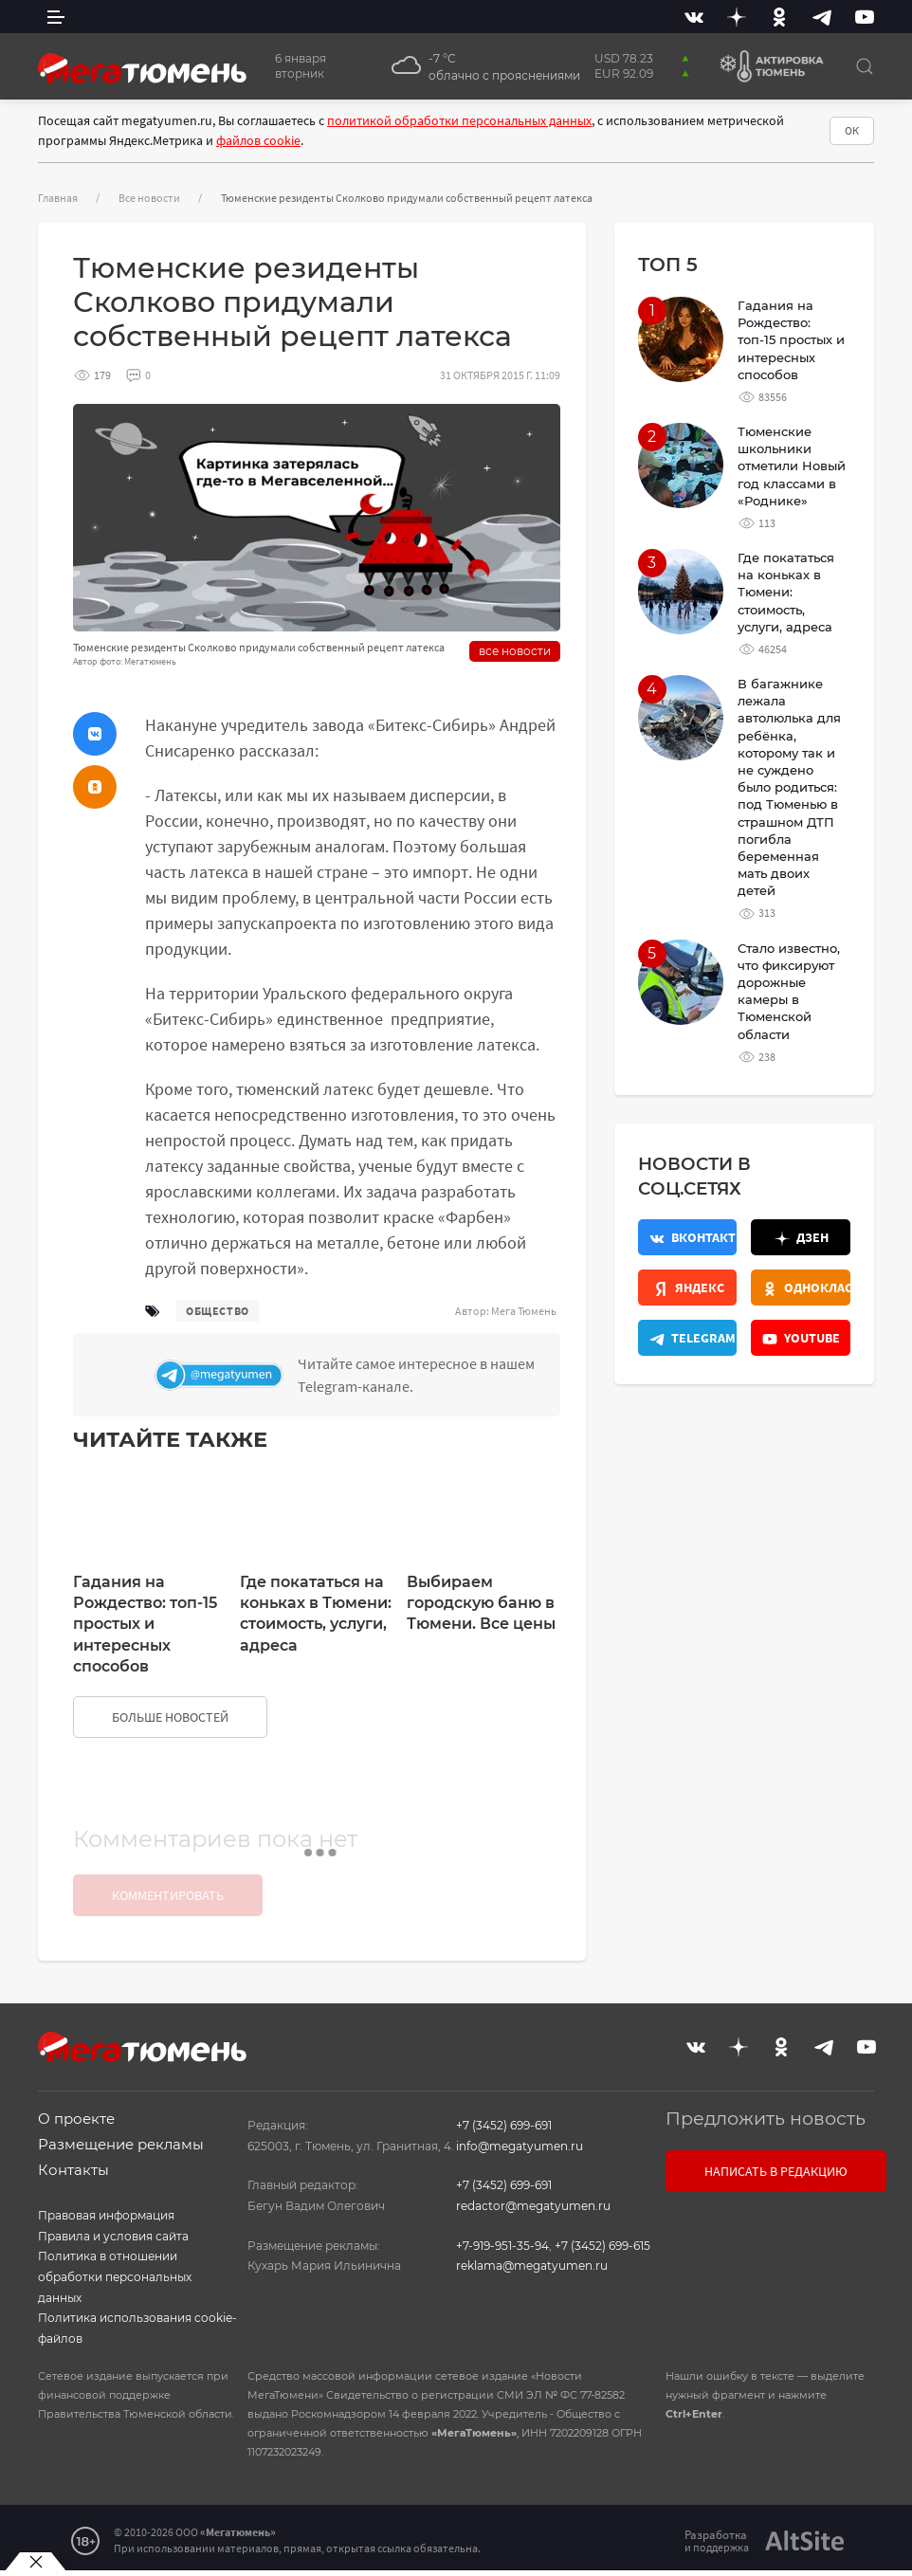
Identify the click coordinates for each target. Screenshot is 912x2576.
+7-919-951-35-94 (502, 2245)
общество (217, 1311)
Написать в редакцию (776, 2171)
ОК (852, 130)
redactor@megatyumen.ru (533, 2206)
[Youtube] (864, 16)
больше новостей (170, 1717)
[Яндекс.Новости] (687, 1288)
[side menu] (55, 16)
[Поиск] (864, 66)
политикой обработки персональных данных (459, 120)
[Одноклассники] (779, 16)
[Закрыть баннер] (35, 2561)
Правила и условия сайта (113, 2236)
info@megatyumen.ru (519, 2146)
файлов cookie (258, 140)
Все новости (149, 198)
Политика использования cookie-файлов (137, 2328)
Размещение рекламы (121, 2144)
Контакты (73, 2170)
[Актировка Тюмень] (765, 66)
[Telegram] (821, 16)
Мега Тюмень (523, 1311)
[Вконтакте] (693, 16)
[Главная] (142, 66)
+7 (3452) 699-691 (504, 2125)
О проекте (76, 2119)
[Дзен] (736, 16)
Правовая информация (106, 2215)
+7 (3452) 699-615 (602, 2245)
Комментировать (168, 1895)
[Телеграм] (353, 1375)
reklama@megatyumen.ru (532, 2265)
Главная (58, 198)
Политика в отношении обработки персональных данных (115, 2276)
